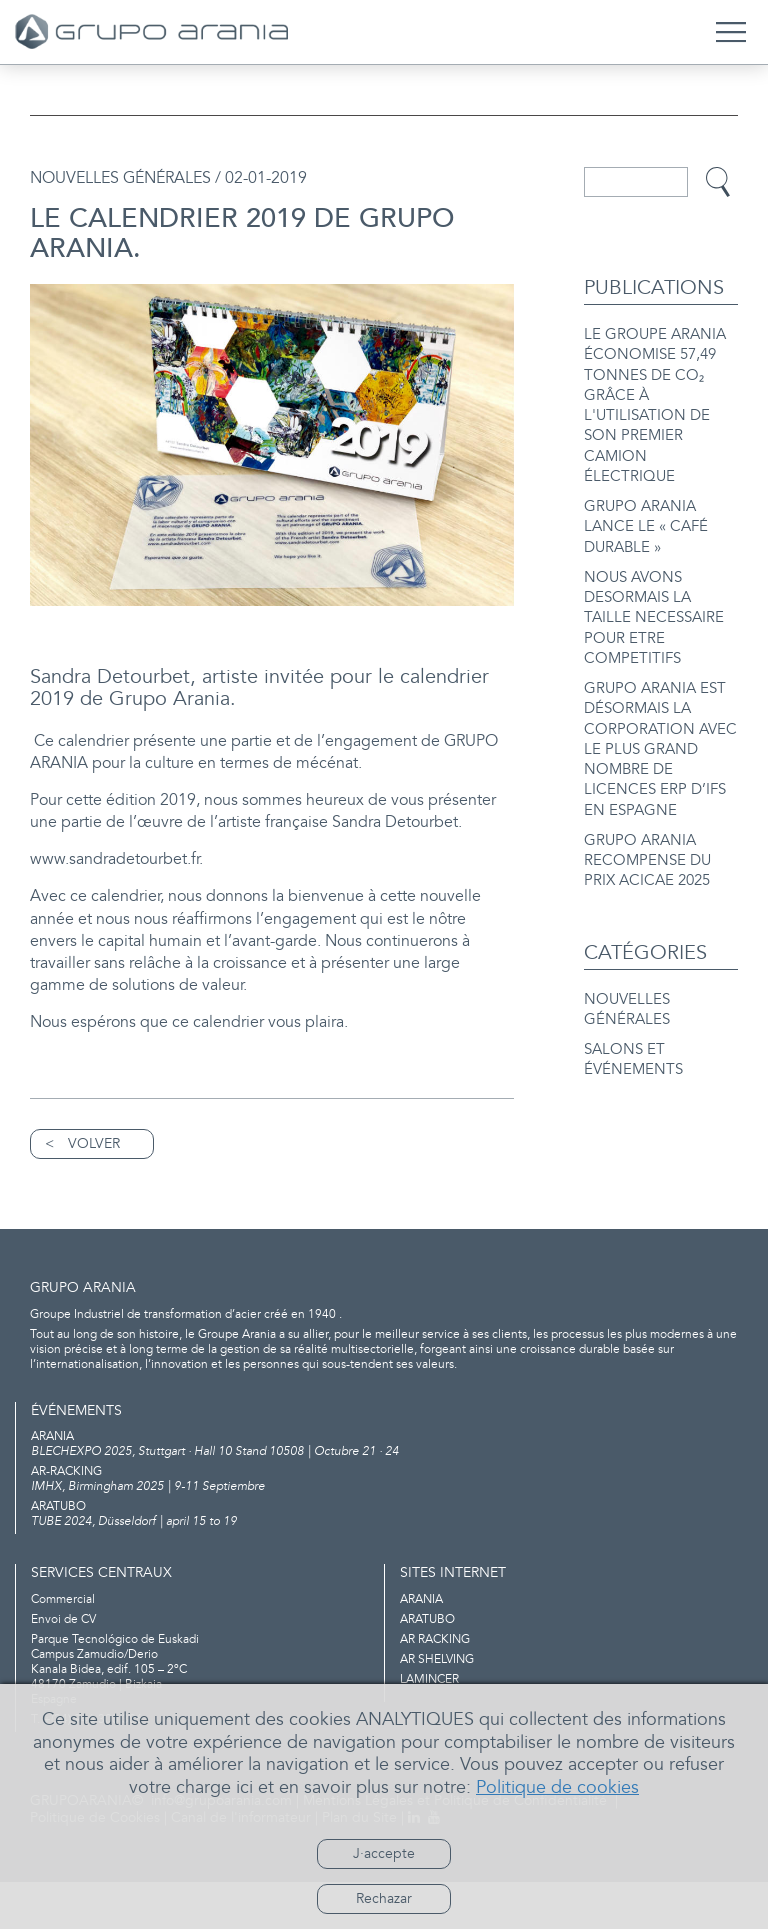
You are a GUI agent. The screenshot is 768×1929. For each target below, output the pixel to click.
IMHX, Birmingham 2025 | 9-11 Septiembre (384, 1526)
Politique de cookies (557, 1787)
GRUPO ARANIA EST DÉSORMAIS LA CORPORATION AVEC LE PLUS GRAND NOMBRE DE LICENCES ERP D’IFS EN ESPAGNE (660, 723)
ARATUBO (427, 1666)
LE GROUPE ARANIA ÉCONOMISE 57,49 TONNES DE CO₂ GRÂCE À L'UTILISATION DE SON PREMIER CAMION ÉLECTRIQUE (655, 402)
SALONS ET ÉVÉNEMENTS (633, 1019)
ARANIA (421, 1646)
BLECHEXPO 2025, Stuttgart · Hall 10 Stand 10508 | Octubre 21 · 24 (384, 1491)
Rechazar (384, 1898)
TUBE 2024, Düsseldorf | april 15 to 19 (384, 1561)
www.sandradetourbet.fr (125, 883)
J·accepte (384, 1853)
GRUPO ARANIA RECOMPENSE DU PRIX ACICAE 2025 (647, 826)
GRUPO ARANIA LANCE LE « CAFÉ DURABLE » (646, 515)
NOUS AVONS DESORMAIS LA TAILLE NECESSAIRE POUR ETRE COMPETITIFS (654, 600)
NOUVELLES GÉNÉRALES (627, 972)
